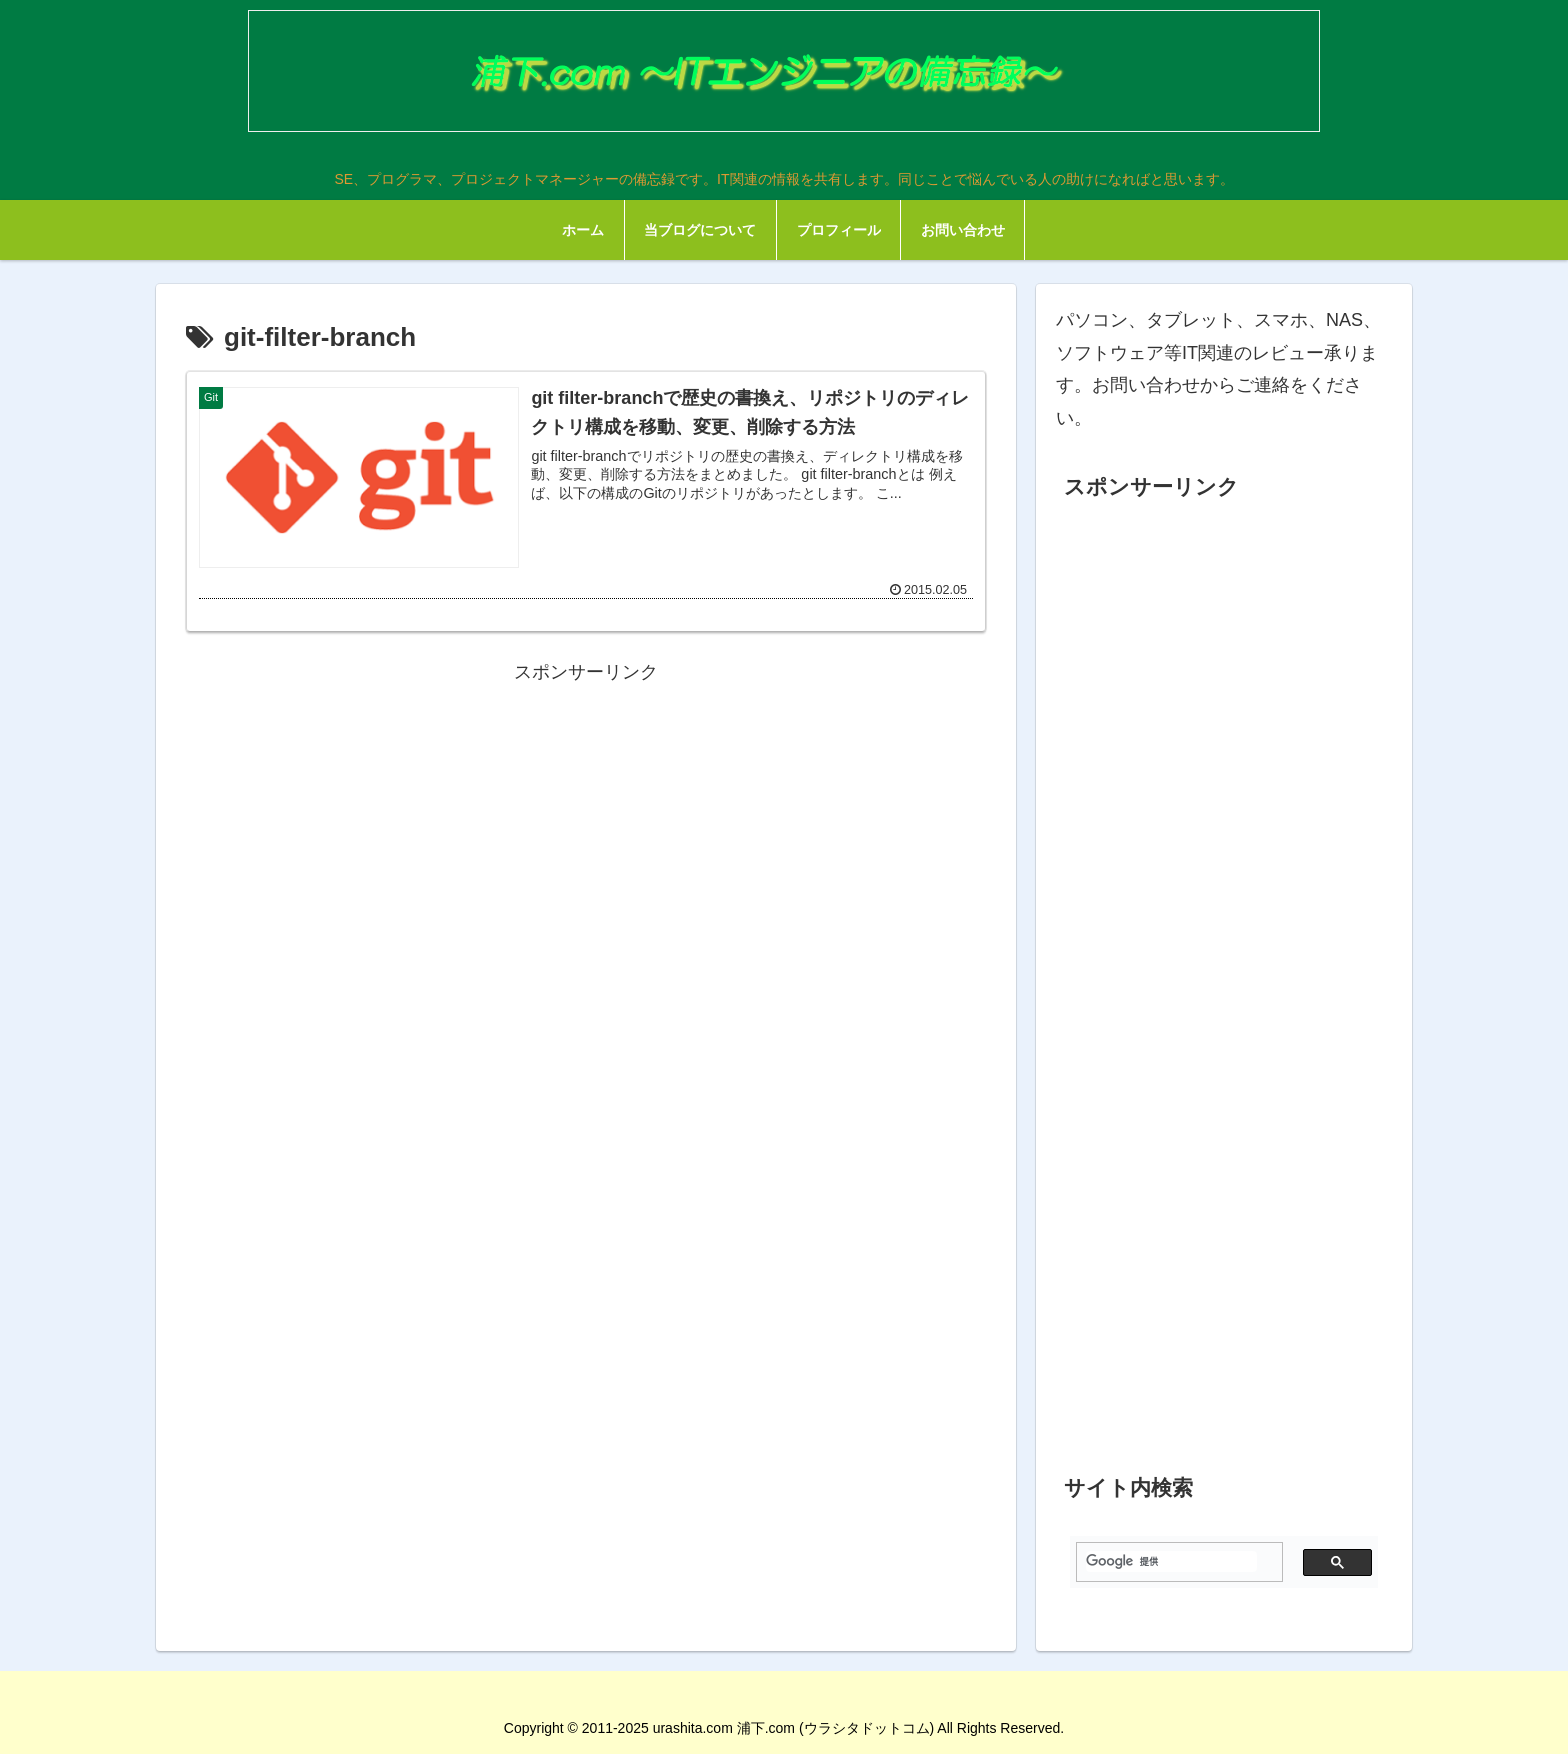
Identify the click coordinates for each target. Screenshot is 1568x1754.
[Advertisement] (586, 829)
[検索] (1171, 1561)
